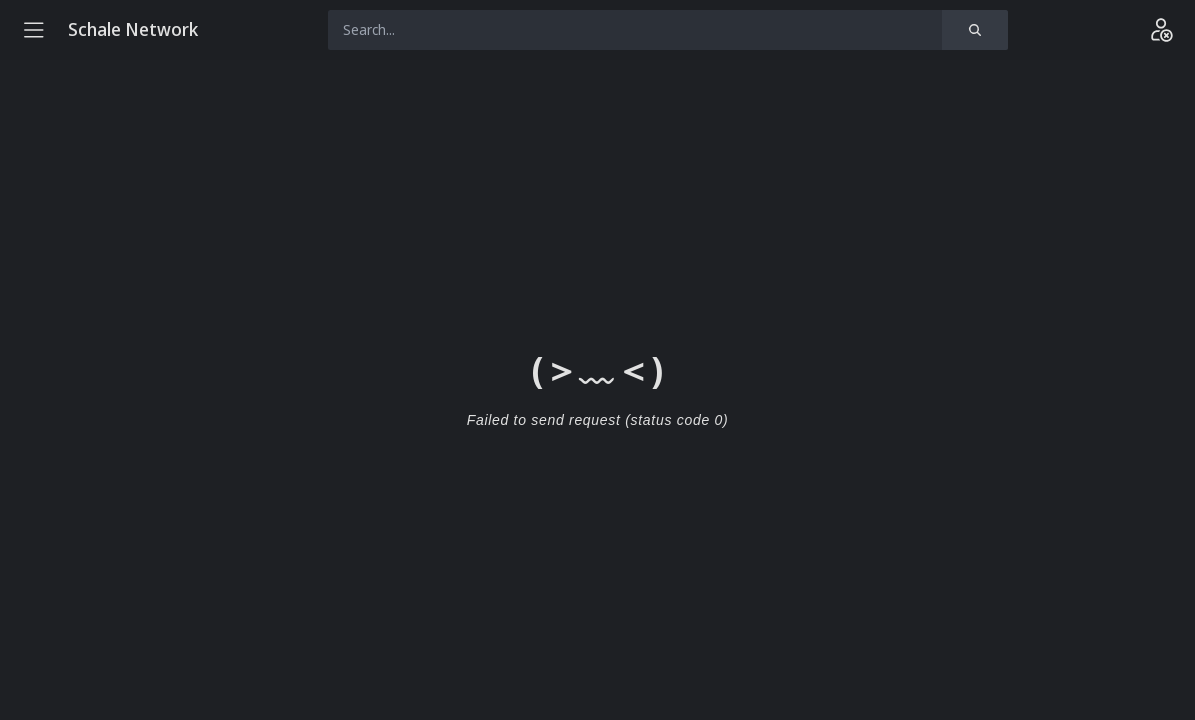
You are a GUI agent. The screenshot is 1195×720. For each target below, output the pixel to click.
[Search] (975, 30)
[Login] (1161, 30)
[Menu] (34, 30)
